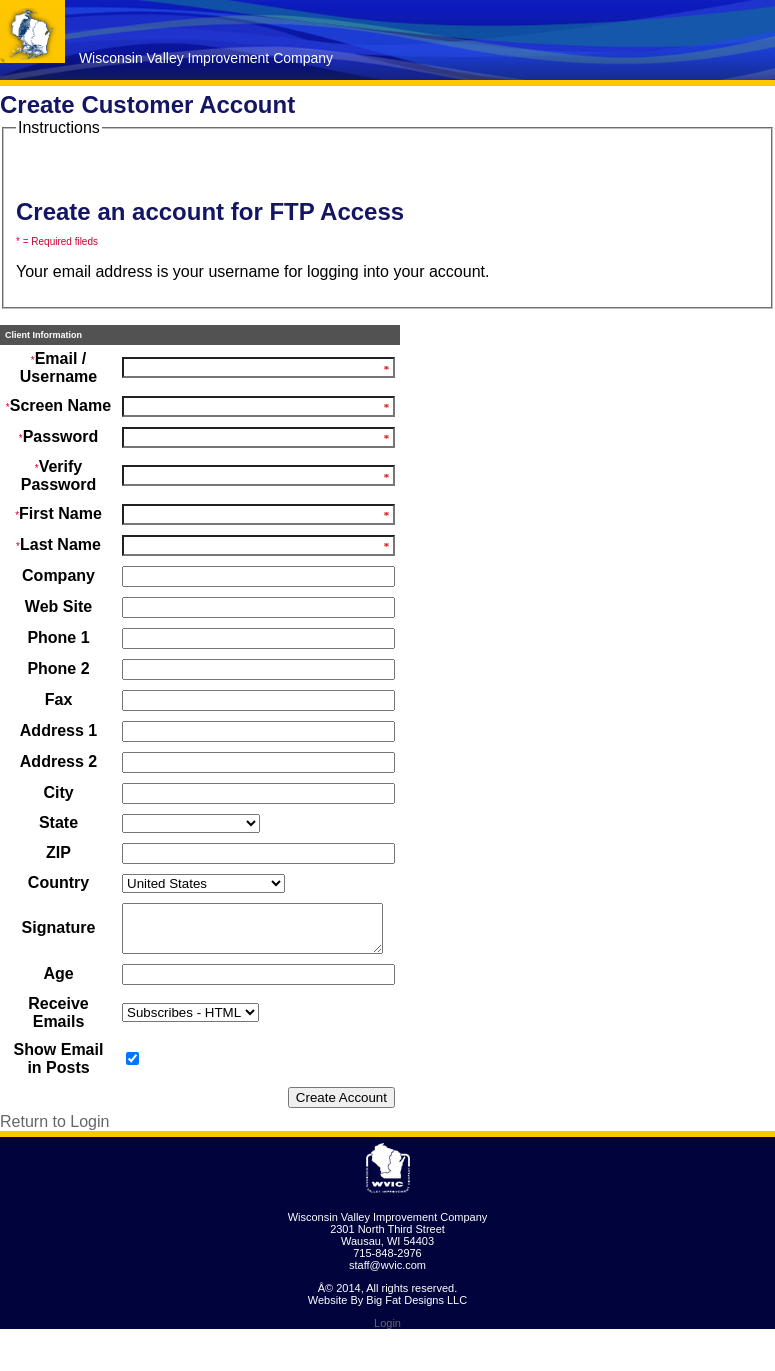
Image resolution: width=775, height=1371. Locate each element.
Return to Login (54, 1163)
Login (387, 1365)
